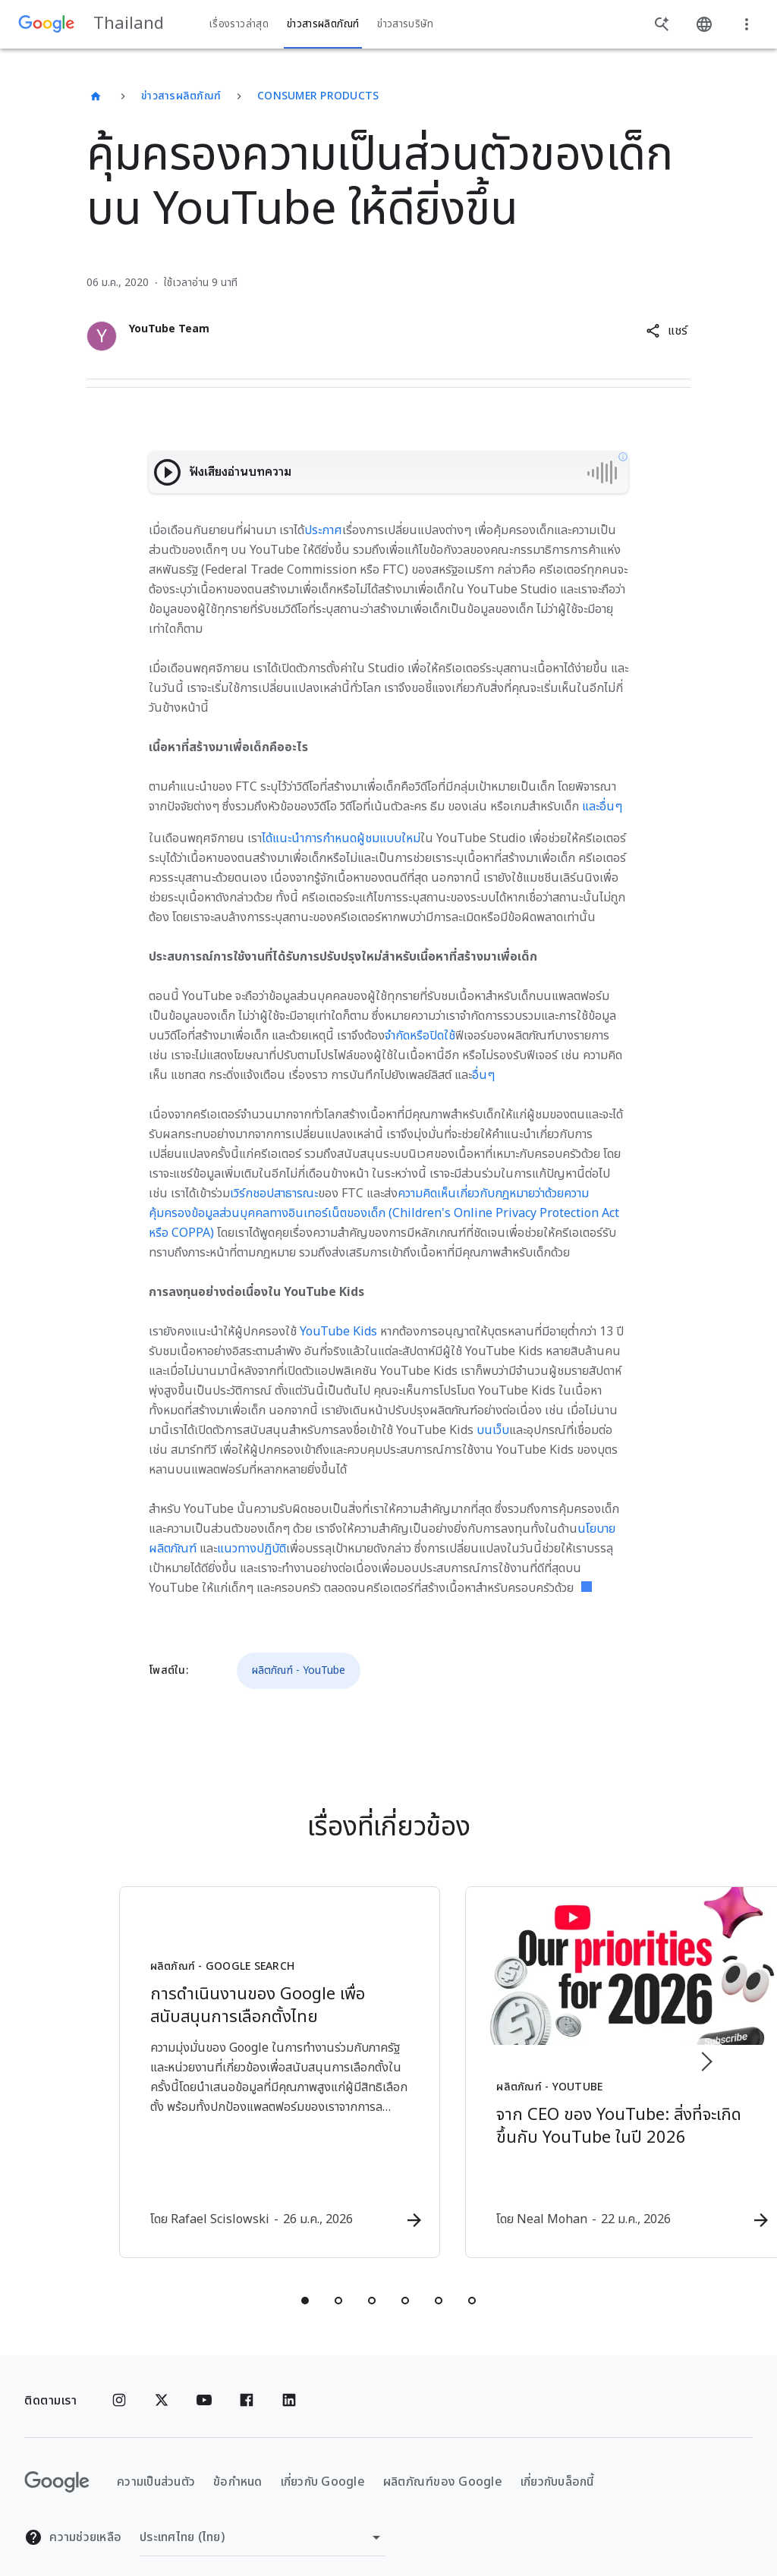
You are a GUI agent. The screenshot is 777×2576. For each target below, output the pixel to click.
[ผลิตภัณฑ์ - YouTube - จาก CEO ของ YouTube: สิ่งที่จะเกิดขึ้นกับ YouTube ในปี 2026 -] (587, 2064)
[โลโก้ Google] (57, 2463)
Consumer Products (318, 96)
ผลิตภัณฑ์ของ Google (442, 2463)
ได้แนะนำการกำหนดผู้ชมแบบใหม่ (341, 838)
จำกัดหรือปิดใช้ (420, 1036)
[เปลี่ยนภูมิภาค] (262, 2519)
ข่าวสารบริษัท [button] (405, 24)
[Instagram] (119, 2382)
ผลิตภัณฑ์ (173, 1549)
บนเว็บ (493, 1430)
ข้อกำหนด (238, 2463)
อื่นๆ (483, 1075)
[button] (666, 331)
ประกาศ (323, 530)
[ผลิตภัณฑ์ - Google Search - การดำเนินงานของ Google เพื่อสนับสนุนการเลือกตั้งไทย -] (190, 2064)
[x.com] (161, 2382)
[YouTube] (204, 2382)
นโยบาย (596, 1529)
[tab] (305, 2282)
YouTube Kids (338, 1332)
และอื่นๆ (602, 806)
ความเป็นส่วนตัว (156, 2463)
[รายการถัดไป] (705, 2052)
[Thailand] (95, 96)
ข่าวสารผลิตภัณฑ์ (181, 96)
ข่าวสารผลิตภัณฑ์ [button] (323, 24)
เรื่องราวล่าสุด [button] (239, 24)
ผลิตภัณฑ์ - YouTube (298, 1670)
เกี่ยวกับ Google (323, 2463)
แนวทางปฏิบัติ (251, 1549)
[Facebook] (246, 2382)
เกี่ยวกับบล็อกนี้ (557, 2463)
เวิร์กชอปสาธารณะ (274, 1193)
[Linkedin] (289, 2382)
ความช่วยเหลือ (72, 2518)
